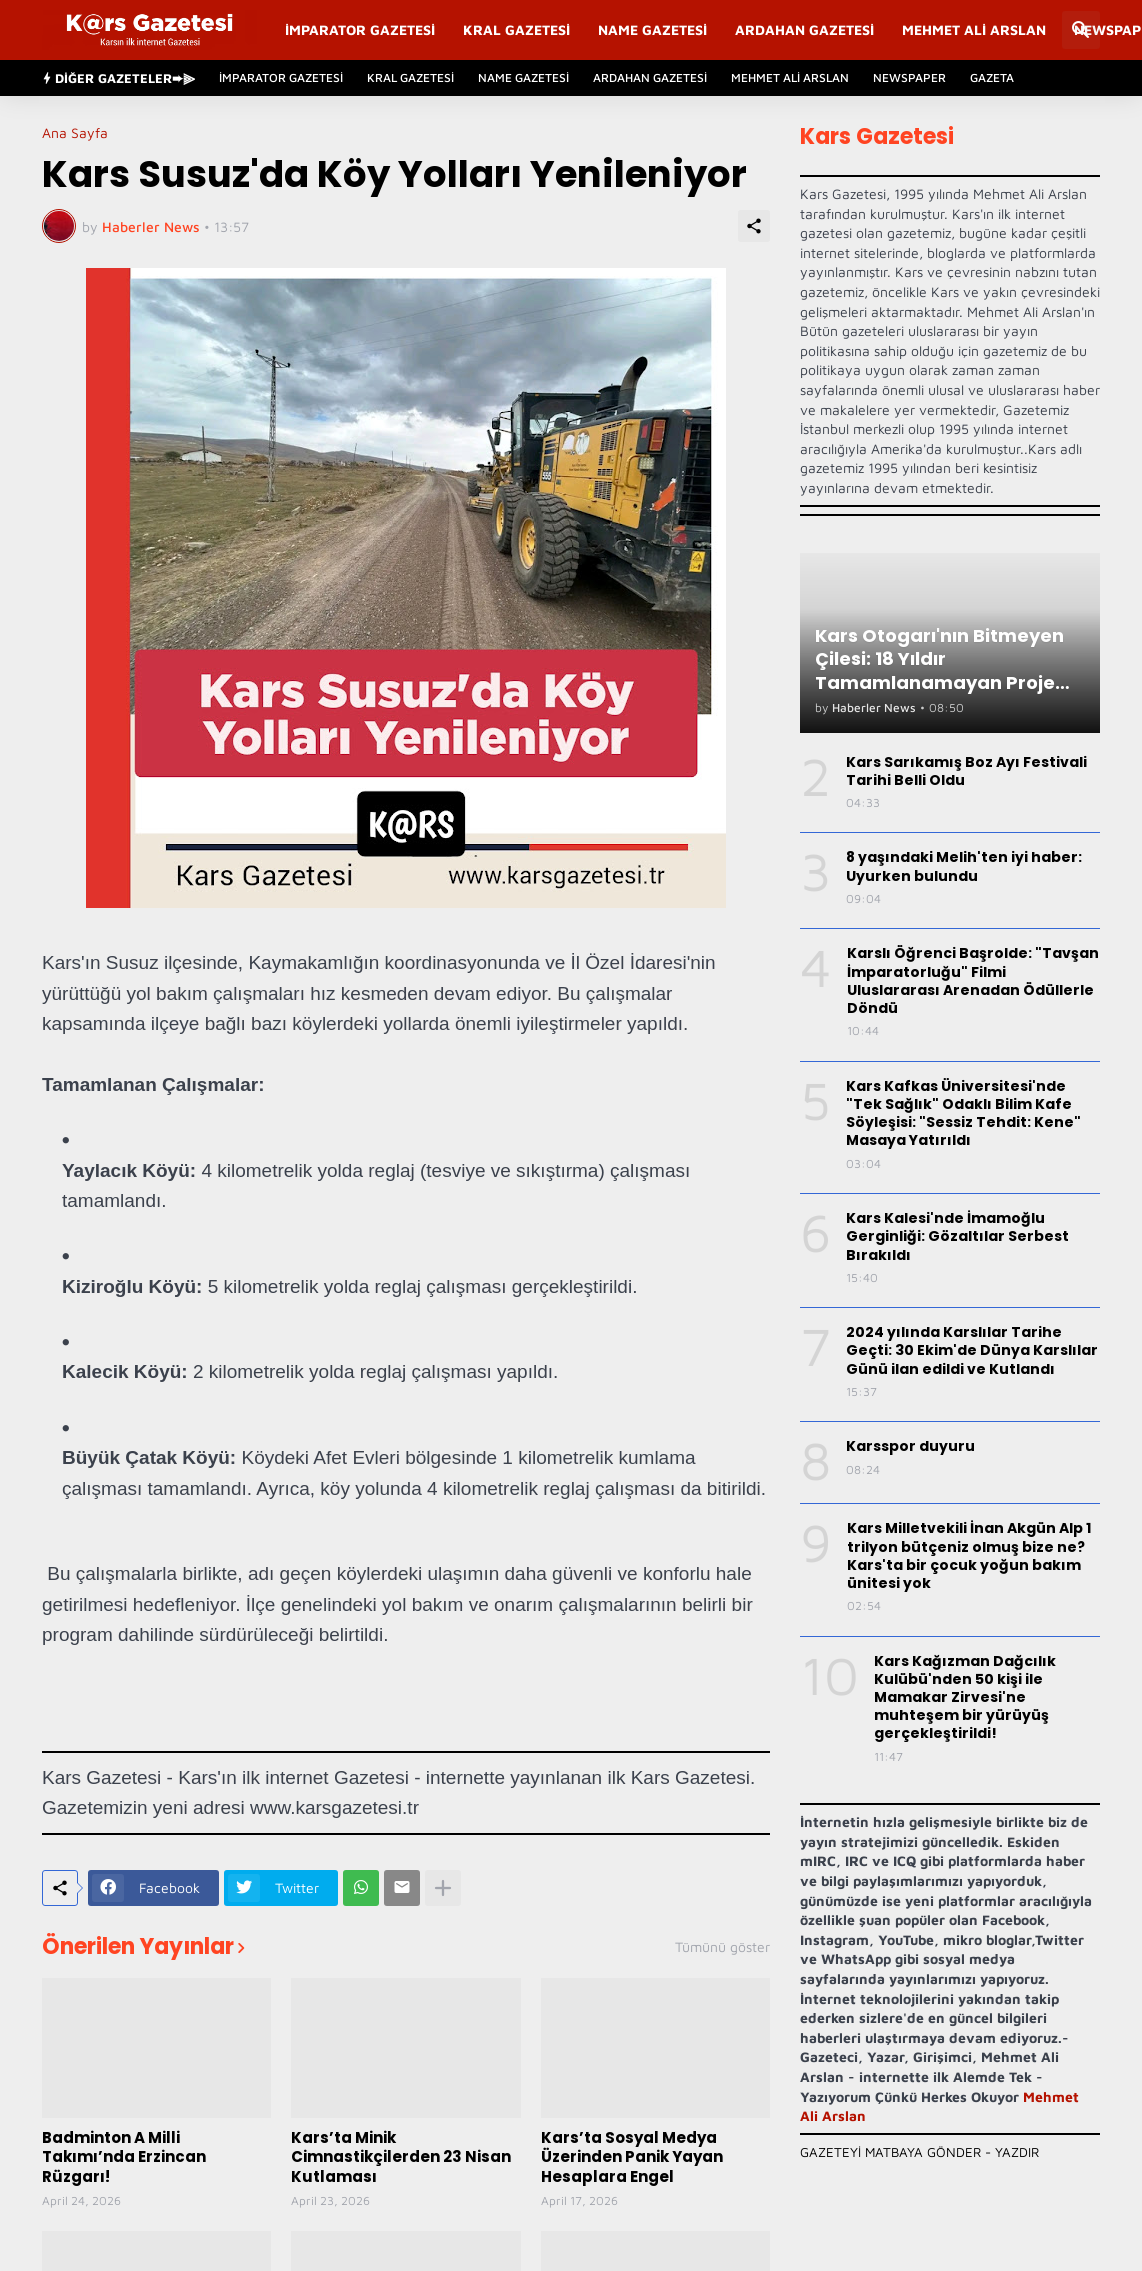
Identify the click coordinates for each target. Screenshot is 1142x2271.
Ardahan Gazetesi (804, 29)
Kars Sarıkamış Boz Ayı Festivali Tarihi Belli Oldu (966, 771)
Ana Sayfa (75, 133)
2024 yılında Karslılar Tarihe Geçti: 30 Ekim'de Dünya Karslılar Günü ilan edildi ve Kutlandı (972, 1350)
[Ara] (1081, 30)
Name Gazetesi (652, 29)
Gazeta (992, 77)
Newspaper (909, 77)
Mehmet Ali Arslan (974, 29)
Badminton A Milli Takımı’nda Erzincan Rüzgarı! (124, 2157)
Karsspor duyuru (910, 1446)
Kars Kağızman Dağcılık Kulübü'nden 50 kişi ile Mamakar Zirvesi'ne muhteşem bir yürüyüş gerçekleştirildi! (965, 1697)
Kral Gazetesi (516, 29)
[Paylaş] (754, 226)
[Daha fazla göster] (443, 1888)
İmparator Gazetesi (360, 29)
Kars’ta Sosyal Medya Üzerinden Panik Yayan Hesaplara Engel (632, 2157)
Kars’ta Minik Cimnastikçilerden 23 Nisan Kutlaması (401, 2157)
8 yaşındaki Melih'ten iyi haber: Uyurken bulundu (964, 866)
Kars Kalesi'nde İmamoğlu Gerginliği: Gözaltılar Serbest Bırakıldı (957, 1236)
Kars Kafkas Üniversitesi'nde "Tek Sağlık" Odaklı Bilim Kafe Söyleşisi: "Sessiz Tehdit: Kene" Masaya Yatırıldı (963, 1113)
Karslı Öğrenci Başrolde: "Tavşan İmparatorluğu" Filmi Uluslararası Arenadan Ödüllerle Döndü (973, 980)
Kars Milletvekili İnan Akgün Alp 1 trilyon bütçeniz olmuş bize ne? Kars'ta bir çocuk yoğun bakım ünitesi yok (969, 1555)
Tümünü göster (722, 1947)
